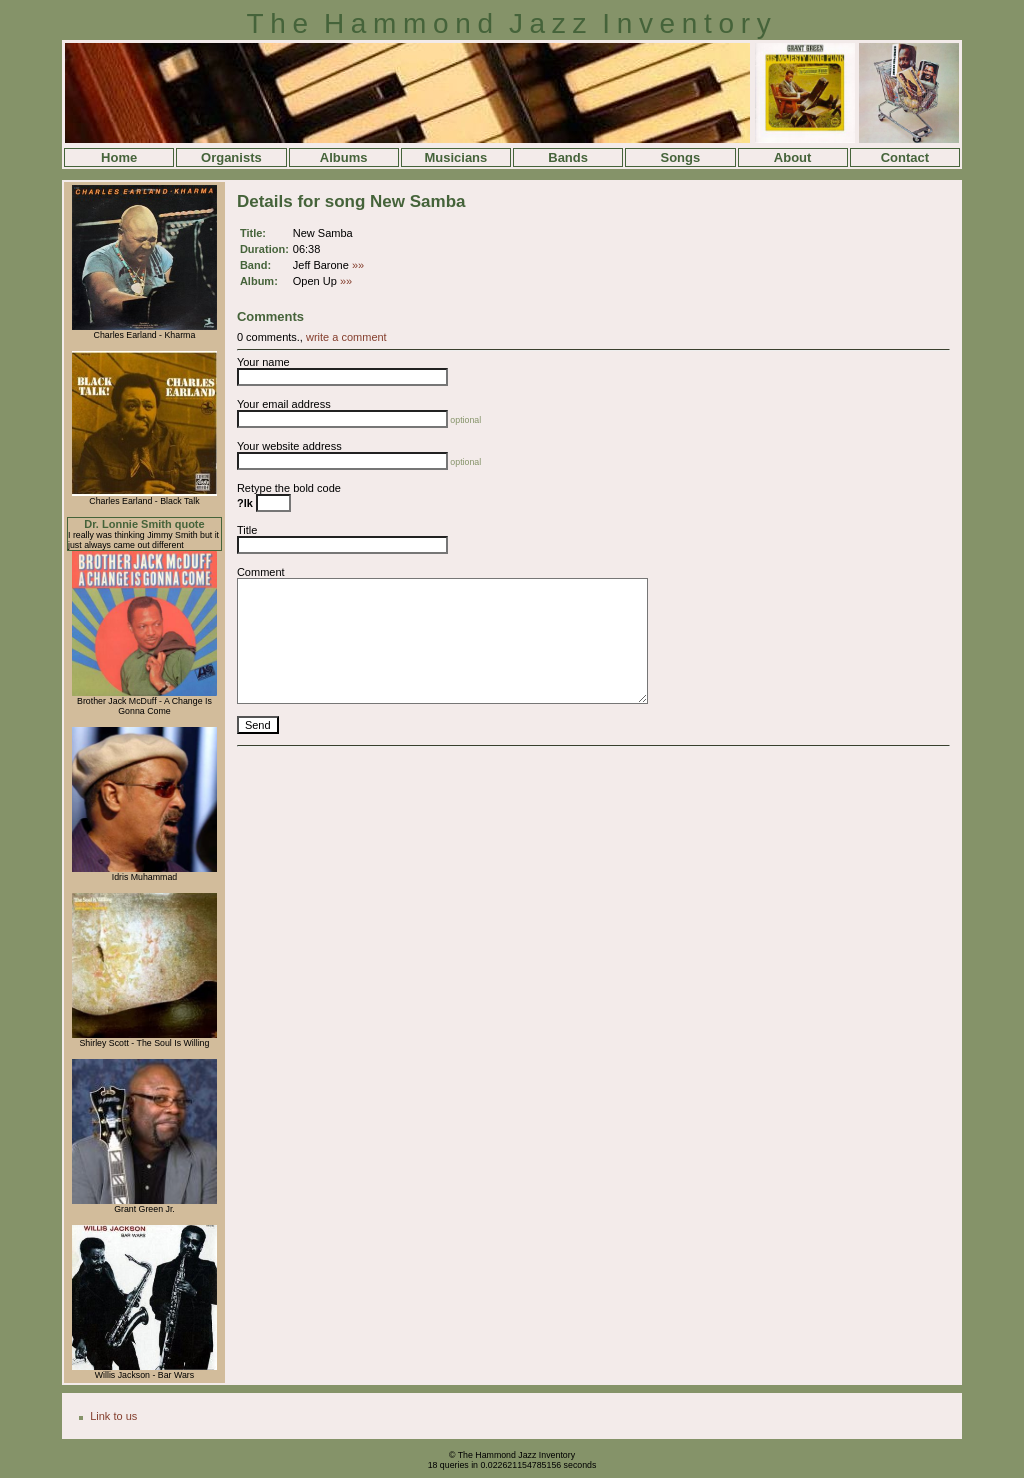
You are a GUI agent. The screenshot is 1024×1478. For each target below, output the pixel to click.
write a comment (346, 337)
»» (358, 265)
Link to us (113, 1416)
